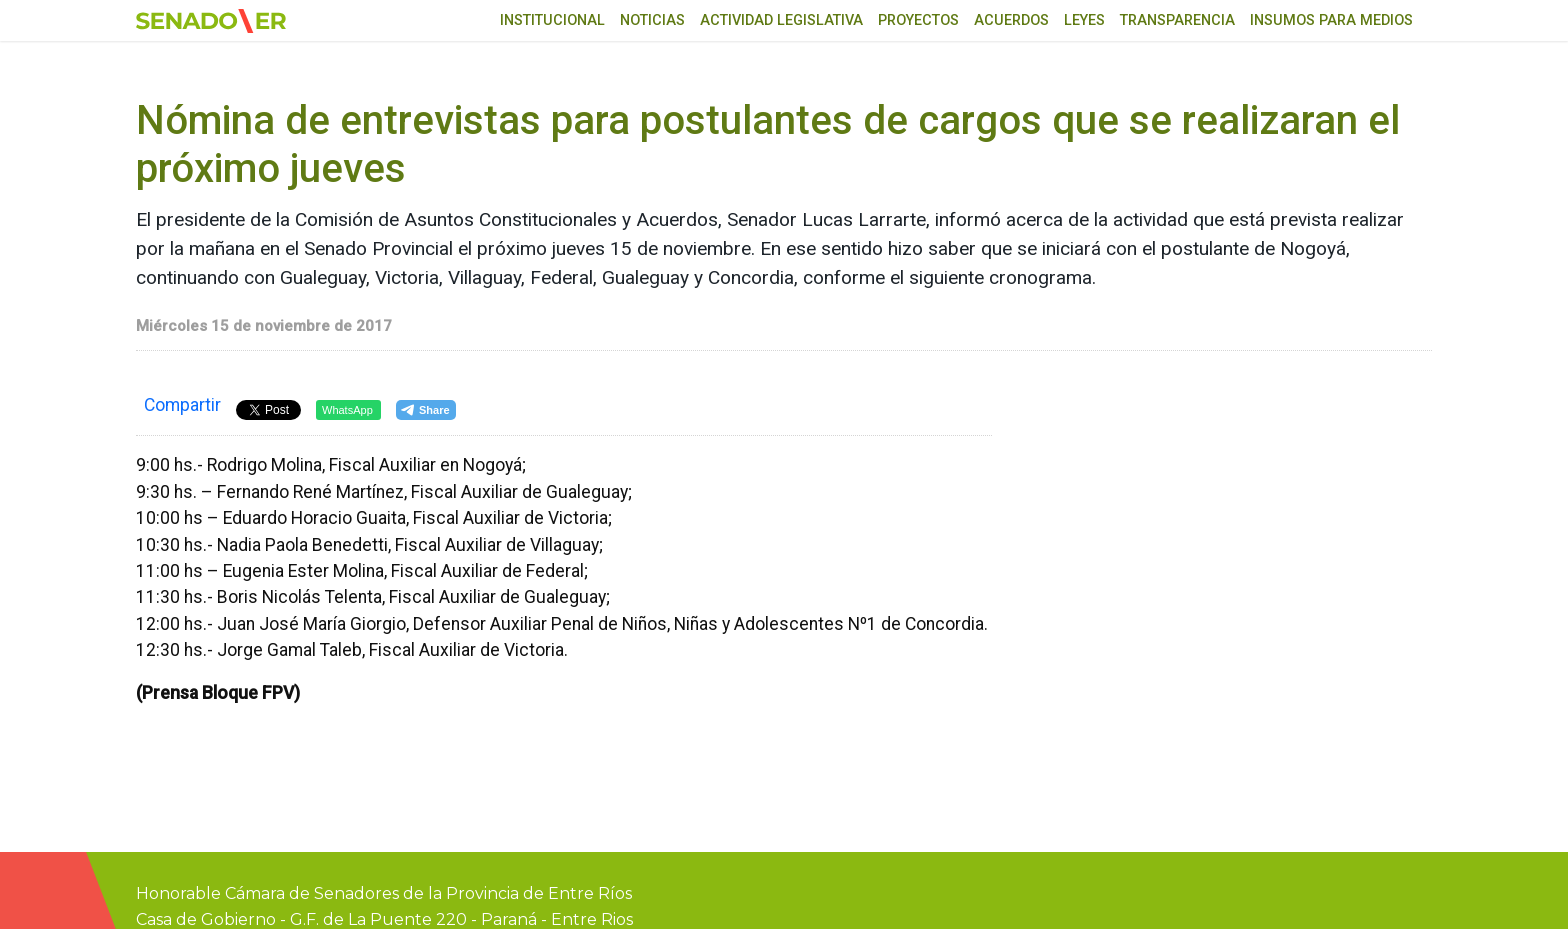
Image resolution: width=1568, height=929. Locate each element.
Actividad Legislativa (781, 20)
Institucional (552, 20)
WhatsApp (347, 410)
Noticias (652, 20)
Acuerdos (1011, 20)
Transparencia (1177, 20)
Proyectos (918, 20)
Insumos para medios (1331, 20)
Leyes (1084, 20)
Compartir (182, 405)
